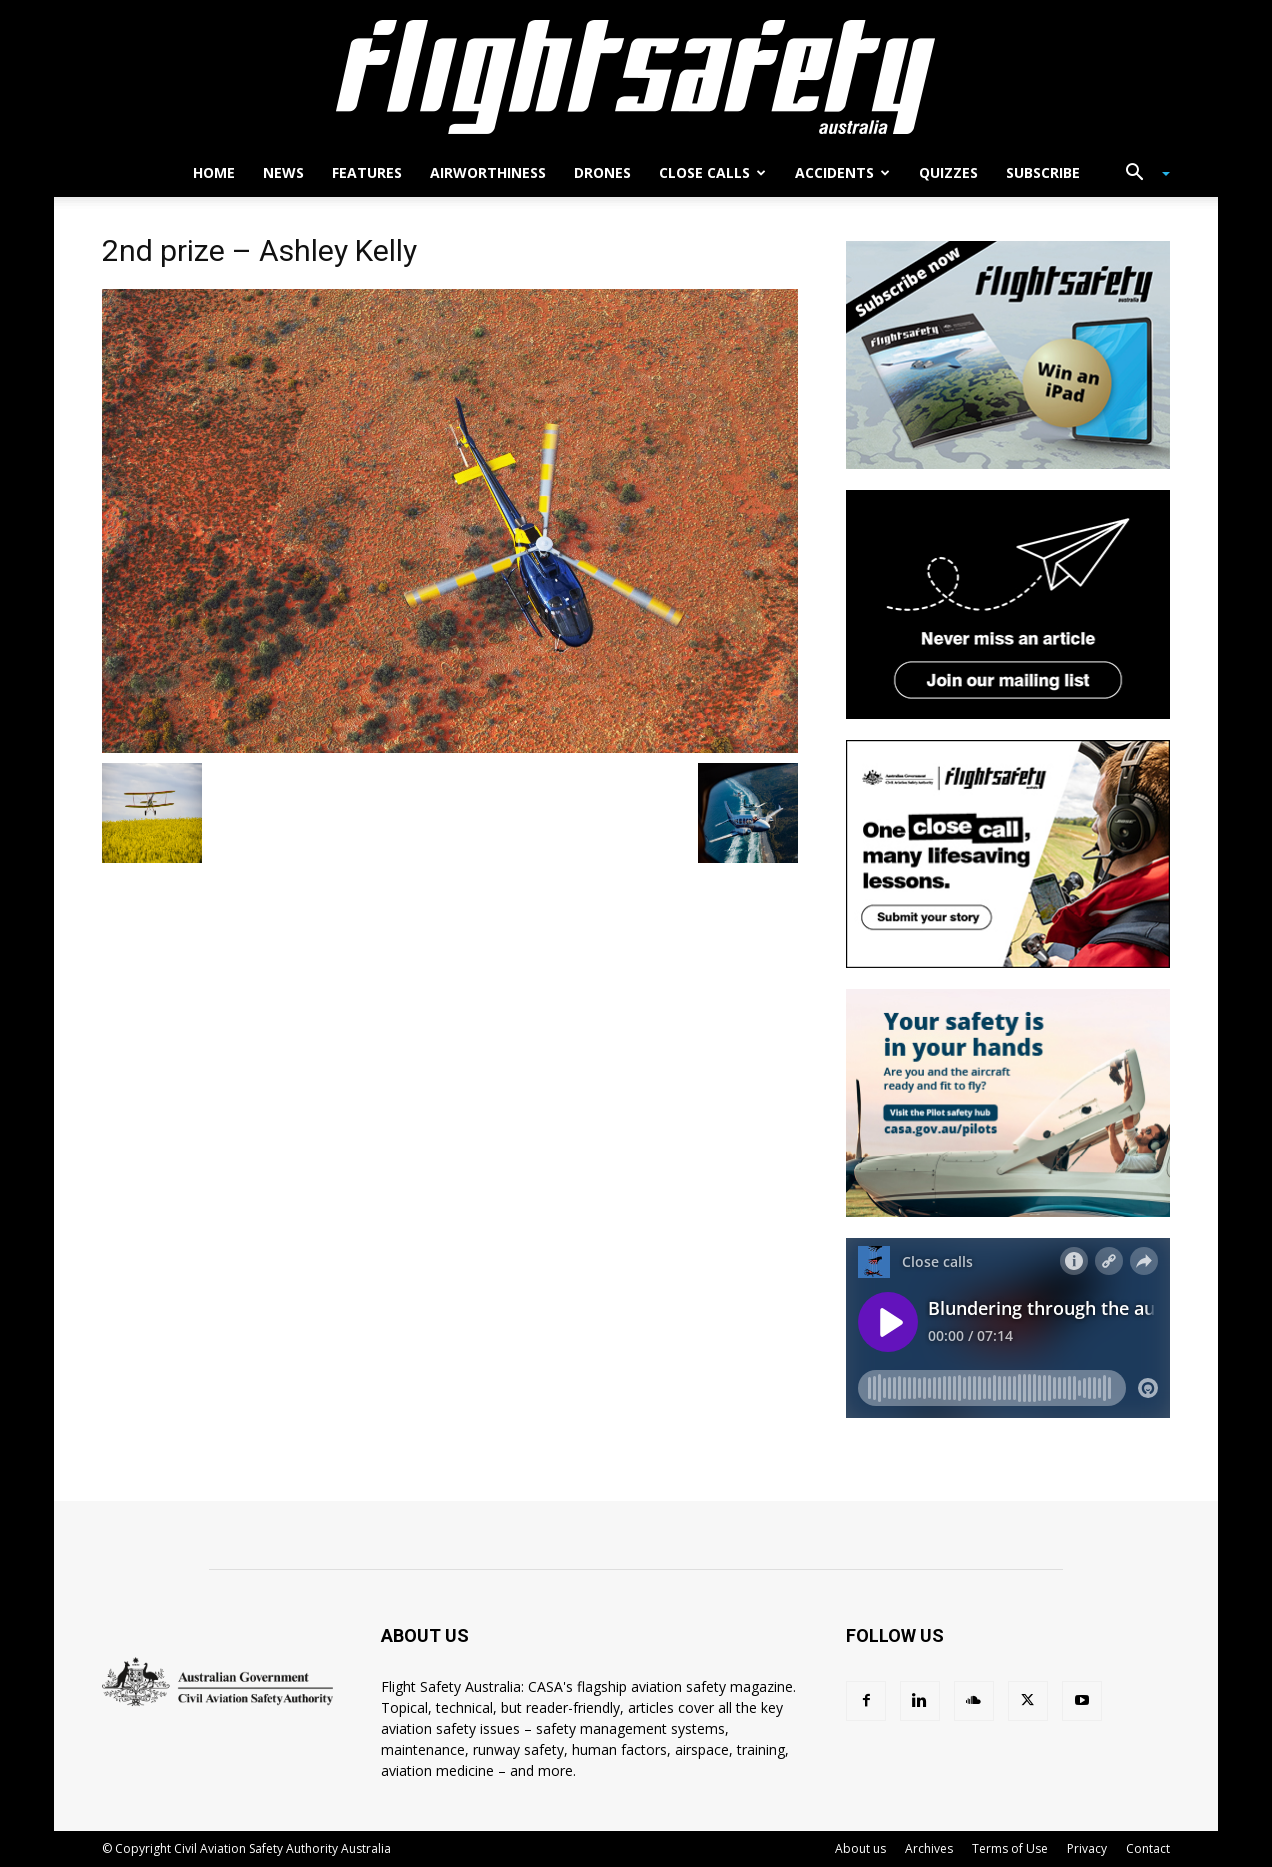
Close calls (712, 172)
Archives (929, 1848)
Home (214, 172)
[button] (1140, 174)
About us (860, 1848)
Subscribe (1043, 172)
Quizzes (948, 172)
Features (367, 172)
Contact (1148, 1848)
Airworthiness (488, 172)
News (283, 172)
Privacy (1087, 1848)
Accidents (842, 172)
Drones (602, 172)
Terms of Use (1010, 1848)
